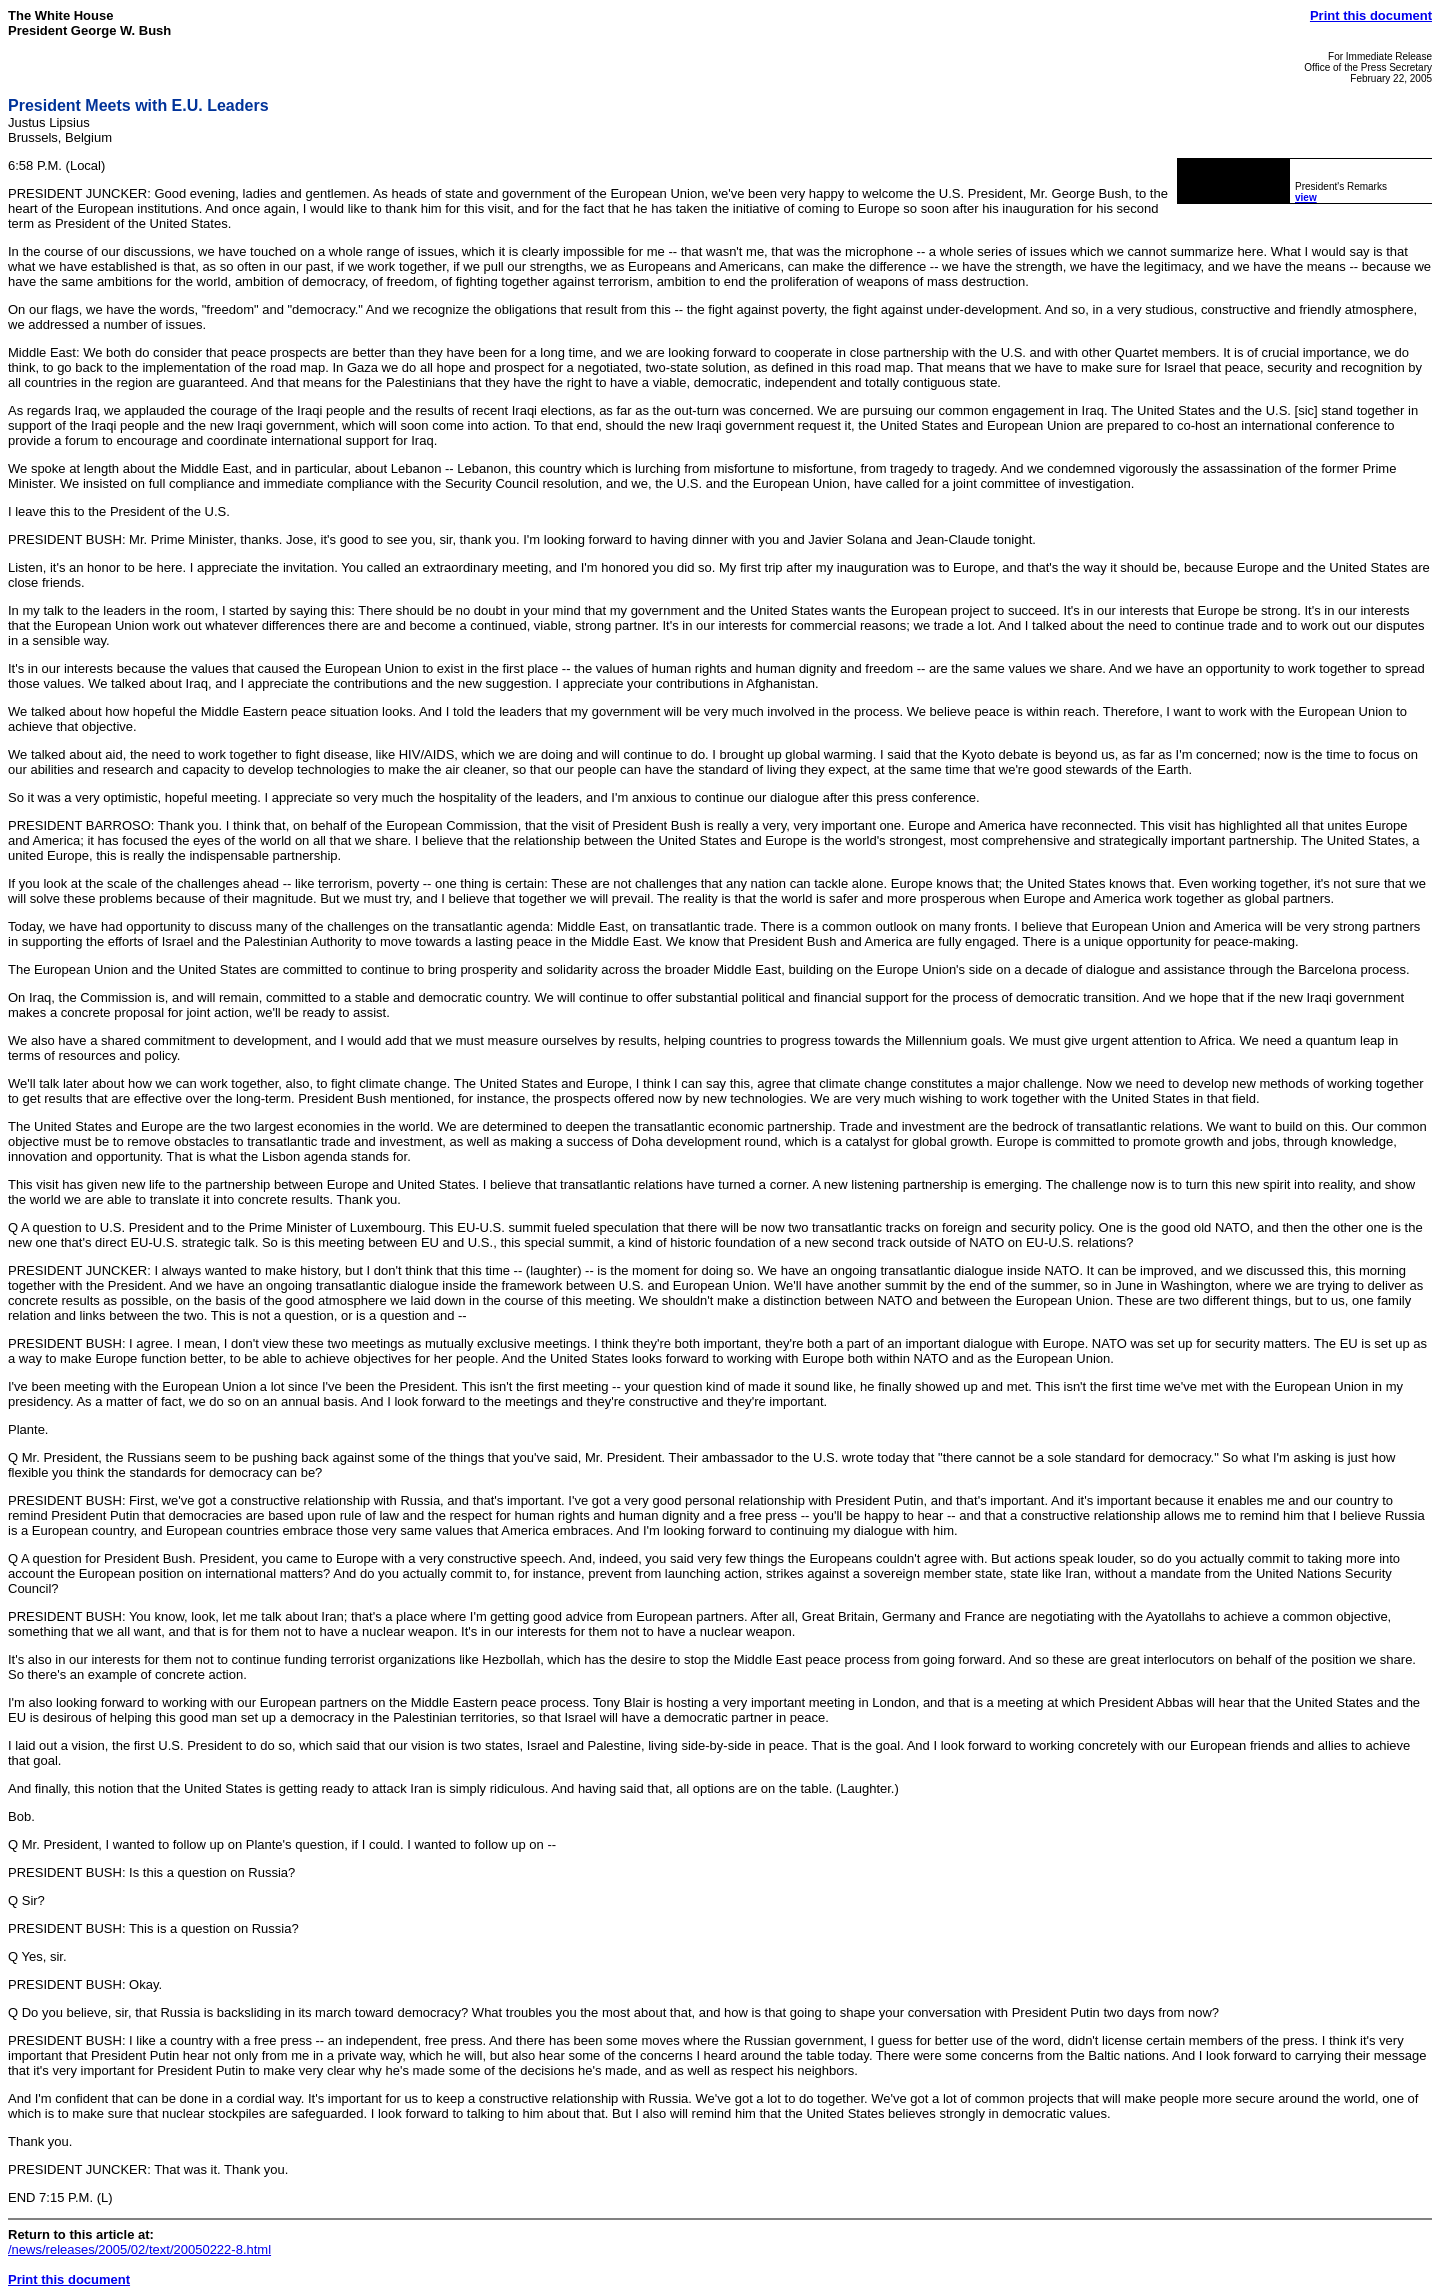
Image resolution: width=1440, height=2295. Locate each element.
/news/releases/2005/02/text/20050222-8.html (139, 2249)
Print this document (1371, 15)
